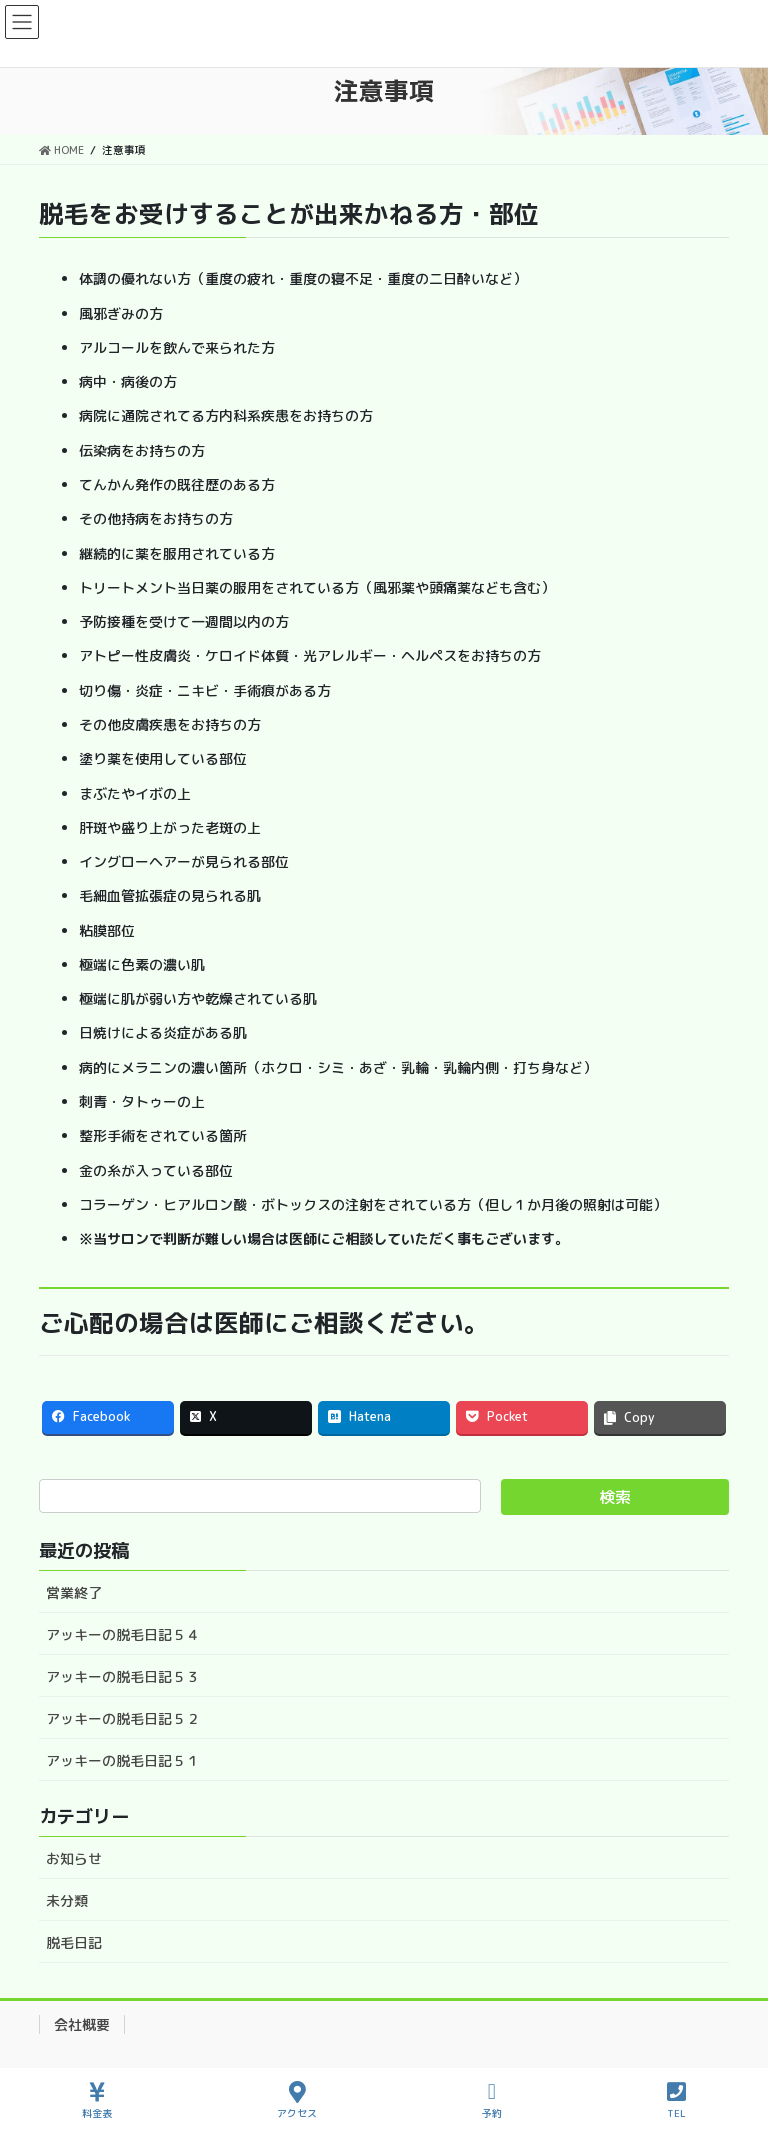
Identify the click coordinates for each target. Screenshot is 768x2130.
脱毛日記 (74, 1942)
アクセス (297, 2100)
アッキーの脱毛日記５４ (123, 1634)
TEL (676, 2100)
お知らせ (74, 1858)
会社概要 (82, 2024)
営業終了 (74, 1592)
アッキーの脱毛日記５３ (123, 1676)
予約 (492, 2100)
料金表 (97, 2100)
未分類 (67, 1900)
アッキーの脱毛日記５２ (123, 1718)
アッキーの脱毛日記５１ (123, 1760)
